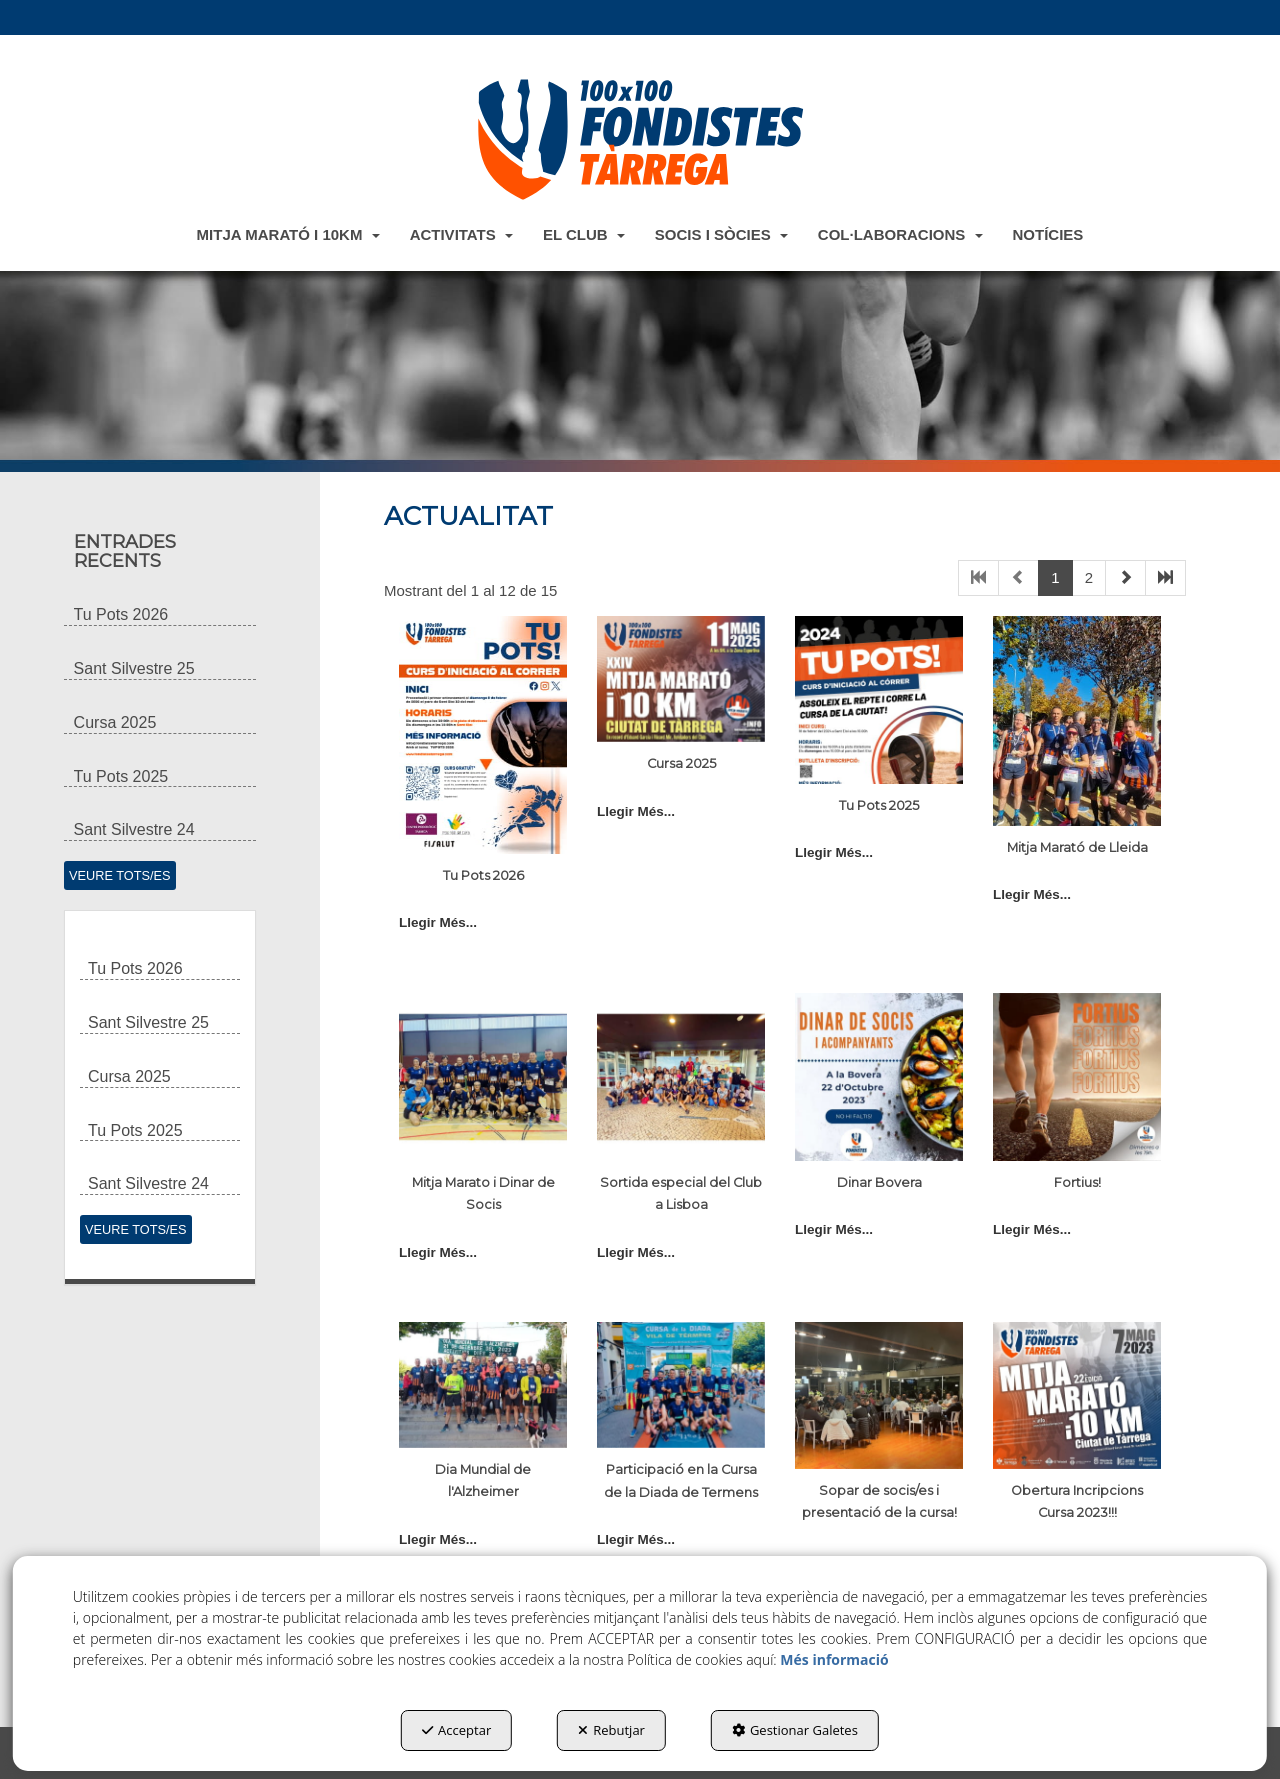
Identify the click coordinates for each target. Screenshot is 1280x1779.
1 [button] (1055, 577)
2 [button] (1089, 577)
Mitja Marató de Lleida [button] (1077, 847)
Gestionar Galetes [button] (795, 1730)
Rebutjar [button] (611, 1730)
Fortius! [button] (1077, 1182)
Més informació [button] (834, 1659)
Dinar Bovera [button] (879, 1182)
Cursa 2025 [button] (681, 763)
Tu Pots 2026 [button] (483, 875)
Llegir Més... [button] (438, 922)
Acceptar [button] (456, 1730)
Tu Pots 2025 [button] (879, 805)
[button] (640, 139)
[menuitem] (288, 234)
